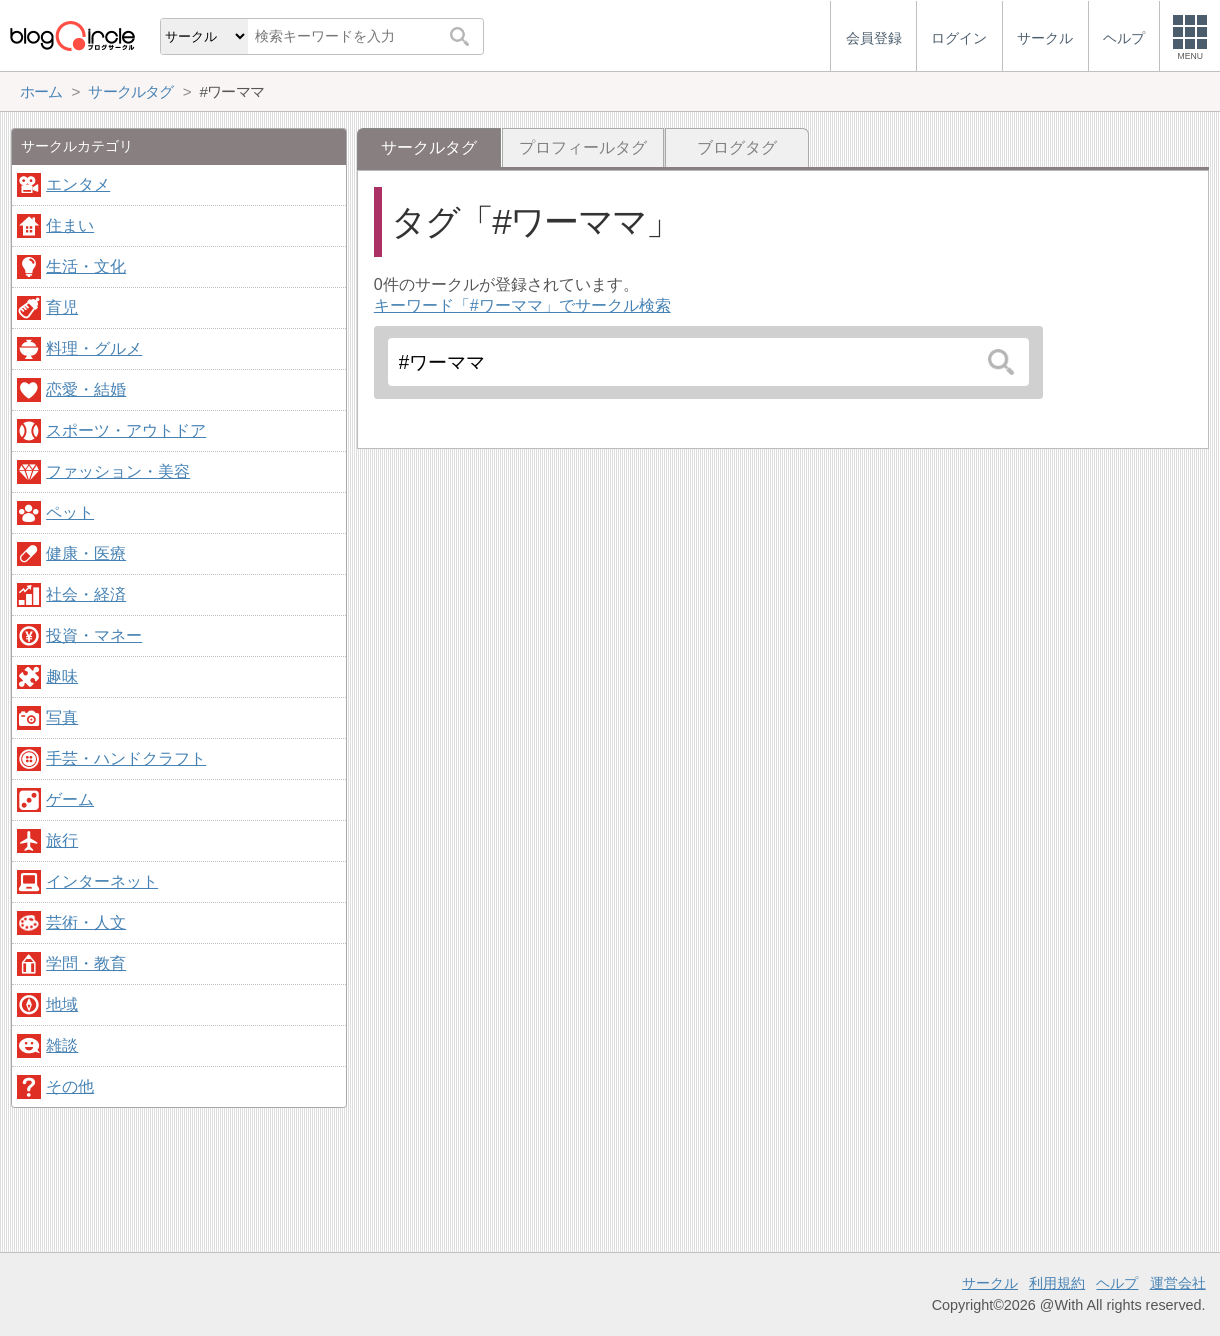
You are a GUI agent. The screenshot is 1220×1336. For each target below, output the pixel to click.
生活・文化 (86, 266)
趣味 (62, 676)
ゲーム (70, 799)
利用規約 (1057, 1283)
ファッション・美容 (118, 471)
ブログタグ (737, 147)
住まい (70, 225)
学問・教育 (86, 963)
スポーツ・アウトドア (126, 430)
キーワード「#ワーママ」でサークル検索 (522, 305)
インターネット (102, 881)
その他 (70, 1086)
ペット (70, 512)
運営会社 (1178, 1283)
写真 (62, 717)
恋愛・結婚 (86, 389)
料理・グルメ (94, 348)
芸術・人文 (86, 922)
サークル (990, 1283)
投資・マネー (94, 635)
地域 (62, 1004)
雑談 (62, 1045)
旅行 (62, 840)
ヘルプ (1117, 1283)
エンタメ (78, 184)
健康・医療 (86, 553)
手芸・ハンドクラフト (126, 758)
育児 (62, 307)
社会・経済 (86, 594)
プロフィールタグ (583, 147)
